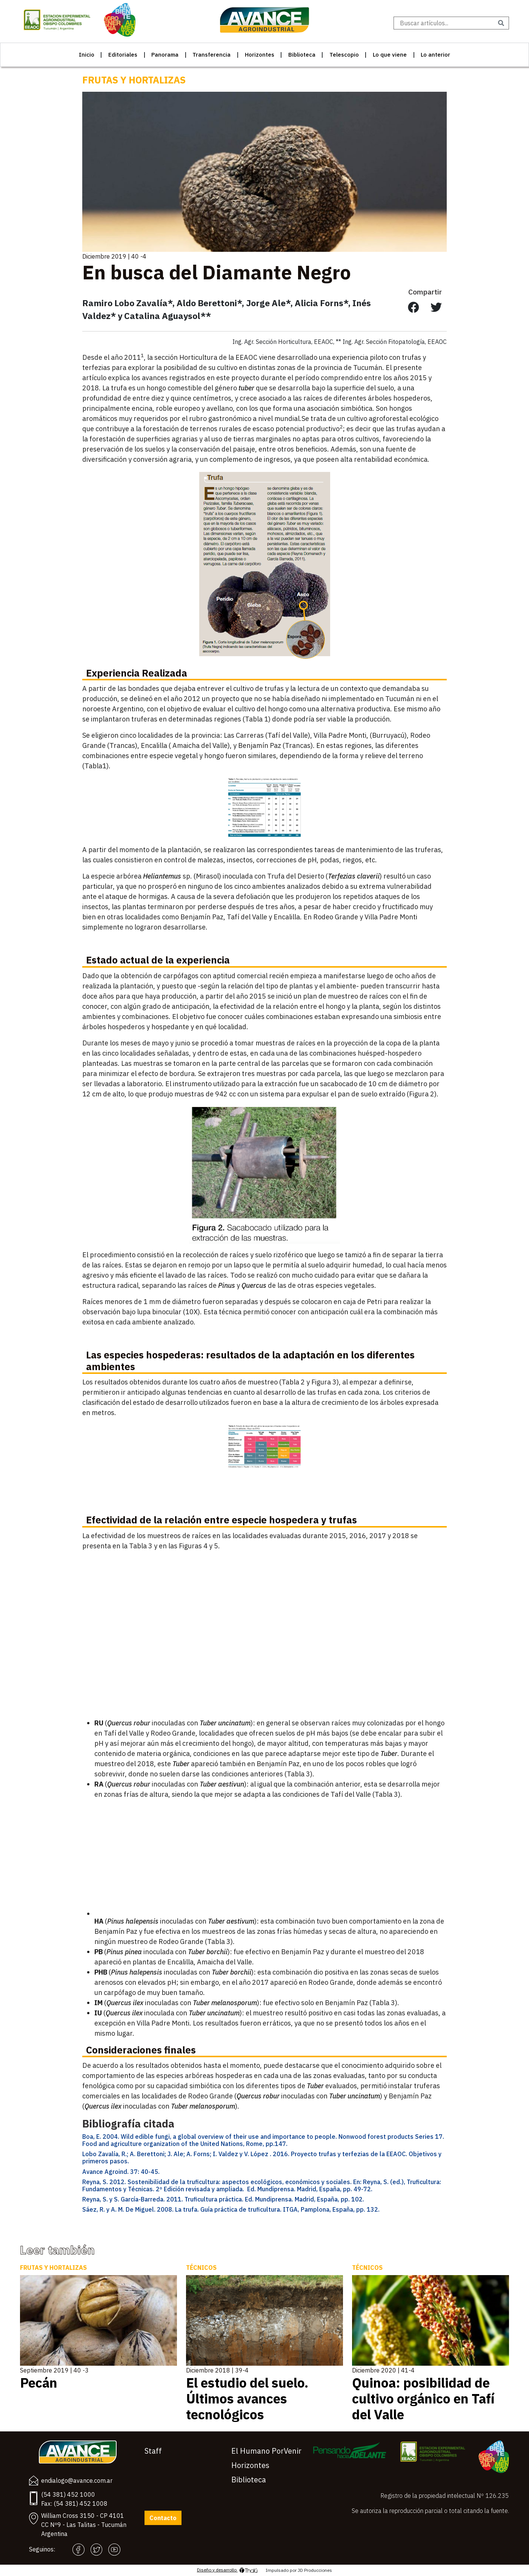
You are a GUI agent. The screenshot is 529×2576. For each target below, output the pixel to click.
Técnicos (201, 2267)
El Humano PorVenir (266, 2451)
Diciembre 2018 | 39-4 (217, 2370)
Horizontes (259, 54)
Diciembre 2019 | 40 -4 (114, 256)
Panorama (164, 54)
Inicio (86, 54)
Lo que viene (390, 54)
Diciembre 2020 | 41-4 (383, 2370)
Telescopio (344, 54)
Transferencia (211, 54)
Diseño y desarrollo (227, 2570)
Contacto (163, 2518)
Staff (153, 2451)
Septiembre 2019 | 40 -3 (54, 2370)
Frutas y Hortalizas (134, 80)
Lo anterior (435, 54)
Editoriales (122, 54)
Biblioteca (301, 54)
